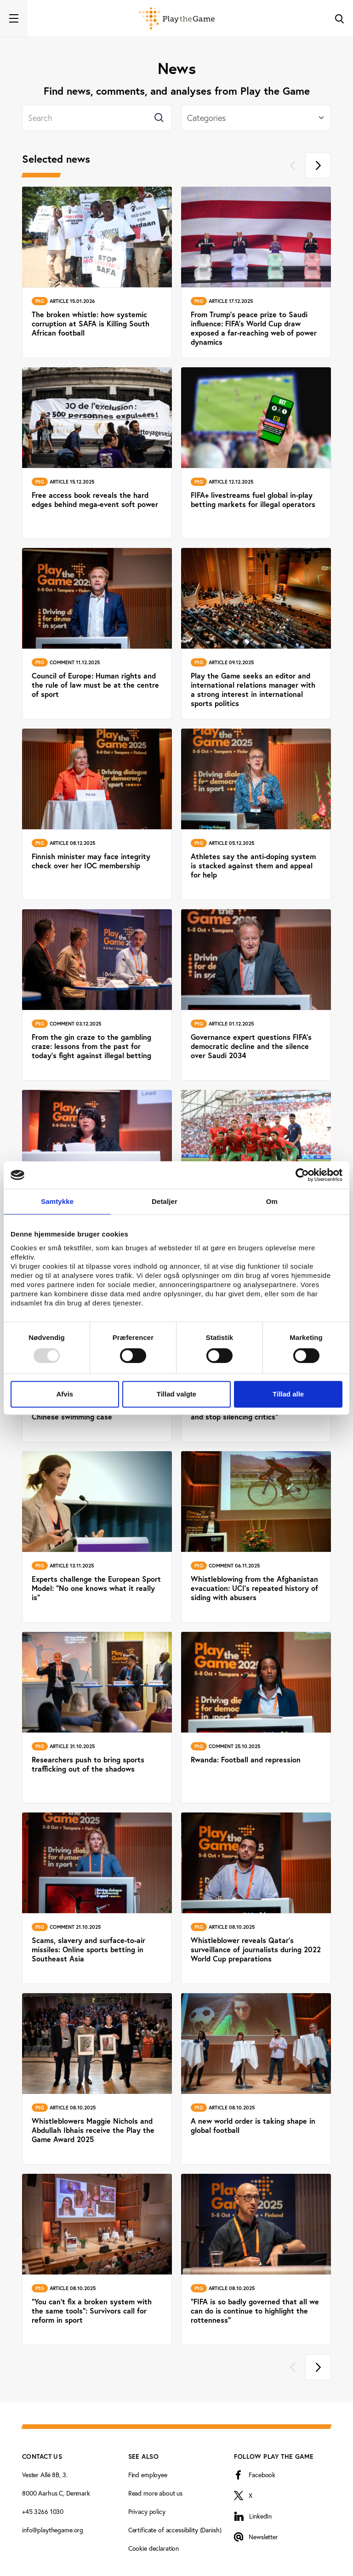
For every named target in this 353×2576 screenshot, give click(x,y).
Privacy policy (146, 2511)
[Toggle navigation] (14, 18)
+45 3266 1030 (42, 2511)
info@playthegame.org (52, 2529)
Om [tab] (272, 1201)
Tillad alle (288, 1394)
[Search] (97, 118)
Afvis (64, 1394)
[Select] (256, 118)
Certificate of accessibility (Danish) (175, 2529)
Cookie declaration (153, 2548)
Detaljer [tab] (164, 1201)
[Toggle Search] (339, 18)
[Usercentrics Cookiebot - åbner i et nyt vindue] (302, 1175)
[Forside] (177, 18)
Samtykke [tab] (57, 1201)
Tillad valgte (176, 1394)
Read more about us (155, 2493)
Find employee (147, 2474)
